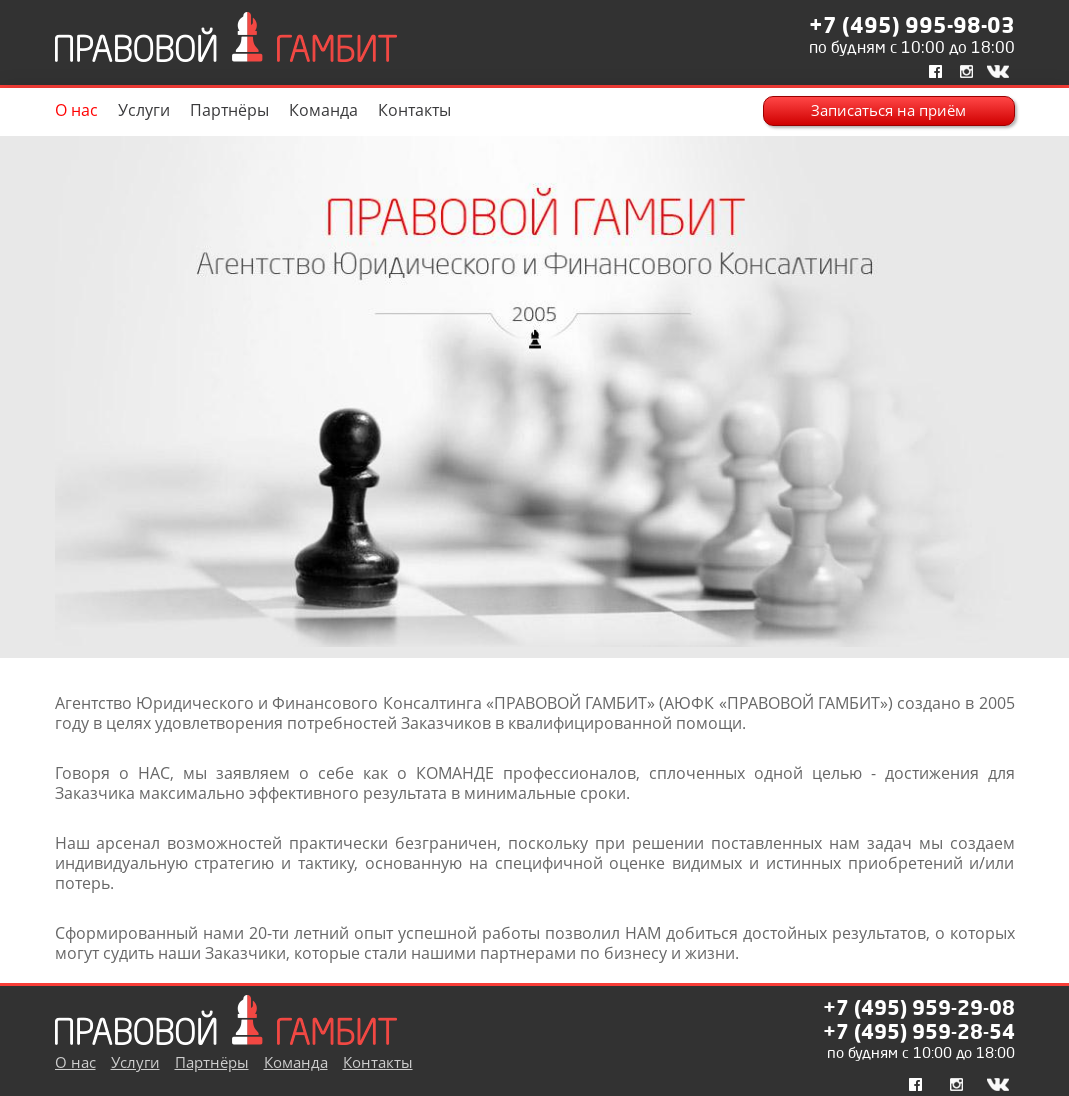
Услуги (144, 110)
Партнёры (229, 110)
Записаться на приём (888, 110)
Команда (323, 110)
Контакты (414, 110)
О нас (76, 110)
